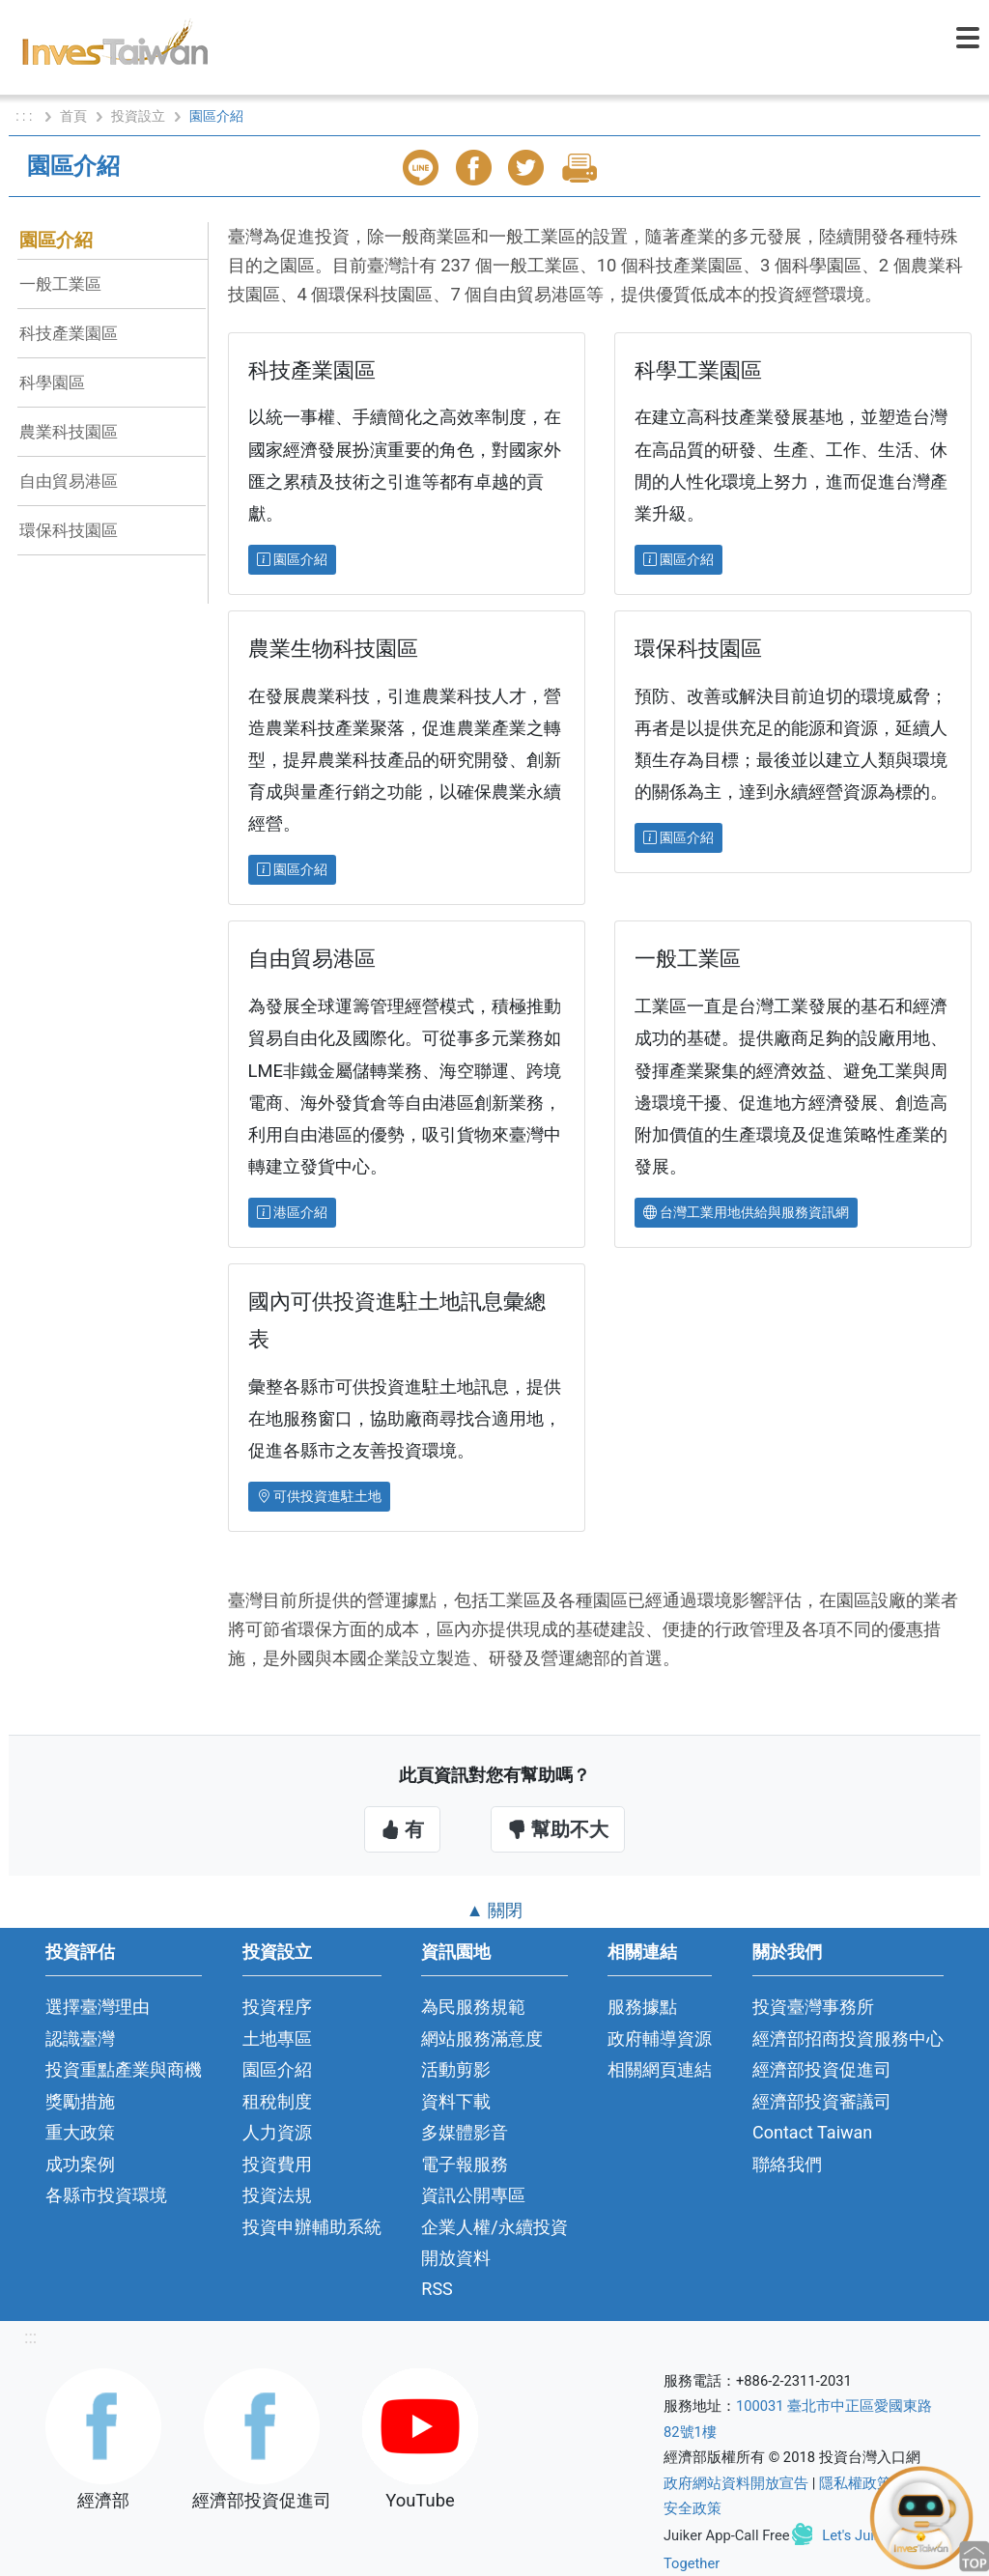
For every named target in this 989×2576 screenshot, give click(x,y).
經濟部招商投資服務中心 (848, 2038)
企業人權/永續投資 (494, 2227)
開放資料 (456, 2258)
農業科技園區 (68, 431)
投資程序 (277, 2006)
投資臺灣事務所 (813, 2006)
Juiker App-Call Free (727, 2535)
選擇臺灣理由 (97, 2006)
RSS (437, 2289)
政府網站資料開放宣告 (736, 2483)
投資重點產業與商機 (123, 2069)
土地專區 (277, 2038)
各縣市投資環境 (106, 2195)
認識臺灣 (80, 2038)
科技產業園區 (68, 333)
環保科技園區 (68, 530)
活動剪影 (456, 2069)
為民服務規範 (473, 2006)
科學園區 (52, 382)
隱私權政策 (855, 2483)
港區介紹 (292, 1212)
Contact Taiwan (812, 2132)
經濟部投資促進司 (821, 2069)
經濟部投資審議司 (821, 2101)
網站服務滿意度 (482, 2038)
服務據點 (642, 2006)
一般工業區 (68, 284)
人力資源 (277, 2132)
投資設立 (138, 116)
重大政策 (80, 2132)
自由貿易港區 (68, 481)
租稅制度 (277, 2101)
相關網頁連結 (660, 2069)
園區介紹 (56, 240)
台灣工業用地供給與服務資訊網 (746, 1212)
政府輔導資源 (660, 2038)
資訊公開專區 (473, 2195)
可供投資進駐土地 (319, 1496)
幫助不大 (557, 1829)
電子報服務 (464, 2164)
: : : (25, 116)
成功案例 (80, 2164)
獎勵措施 (80, 2101)
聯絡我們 (787, 2164)
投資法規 (277, 2195)
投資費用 (277, 2164)
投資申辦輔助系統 (311, 2227)
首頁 (73, 116)
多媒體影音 (464, 2132)
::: (30, 2337)
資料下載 (456, 2101)
